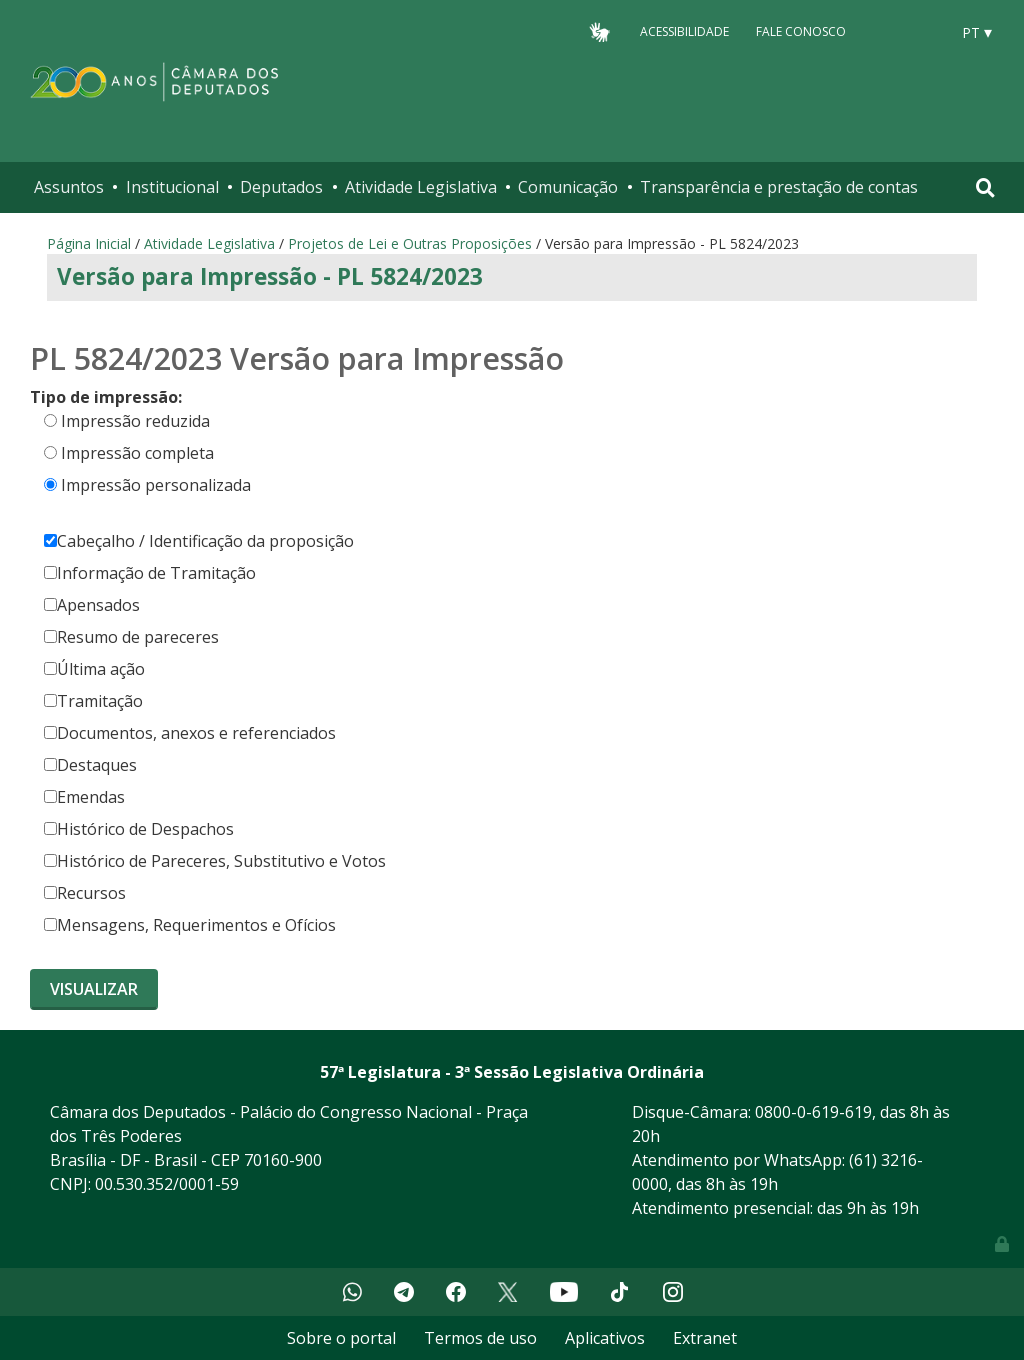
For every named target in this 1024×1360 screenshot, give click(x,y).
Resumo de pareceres (131, 637)
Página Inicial (89, 243)
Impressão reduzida (135, 421)
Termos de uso (480, 1338)
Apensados (92, 605)
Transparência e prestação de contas (779, 187)
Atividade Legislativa (421, 187)
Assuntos (69, 187)
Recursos (85, 893)
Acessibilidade (684, 31)
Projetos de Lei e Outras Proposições (410, 243)
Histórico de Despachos (139, 829)
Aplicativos (605, 1338)
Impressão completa (137, 453)
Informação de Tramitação (150, 573)
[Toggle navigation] (985, 187)
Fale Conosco (801, 31)
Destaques (90, 765)
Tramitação (93, 701)
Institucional (172, 187)
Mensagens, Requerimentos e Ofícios (190, 925)
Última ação (94, 669)
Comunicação (568, 187)
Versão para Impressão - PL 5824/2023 (270, 276)
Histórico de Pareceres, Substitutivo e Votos (215, 861)
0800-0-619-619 (813, 1112)
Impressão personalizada (156, 485)
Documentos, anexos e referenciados (190, 733)
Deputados (281, 187)
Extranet (705, 1338)
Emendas (84, 797)
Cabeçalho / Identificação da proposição (199, 541)
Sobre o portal (341, 1338)
